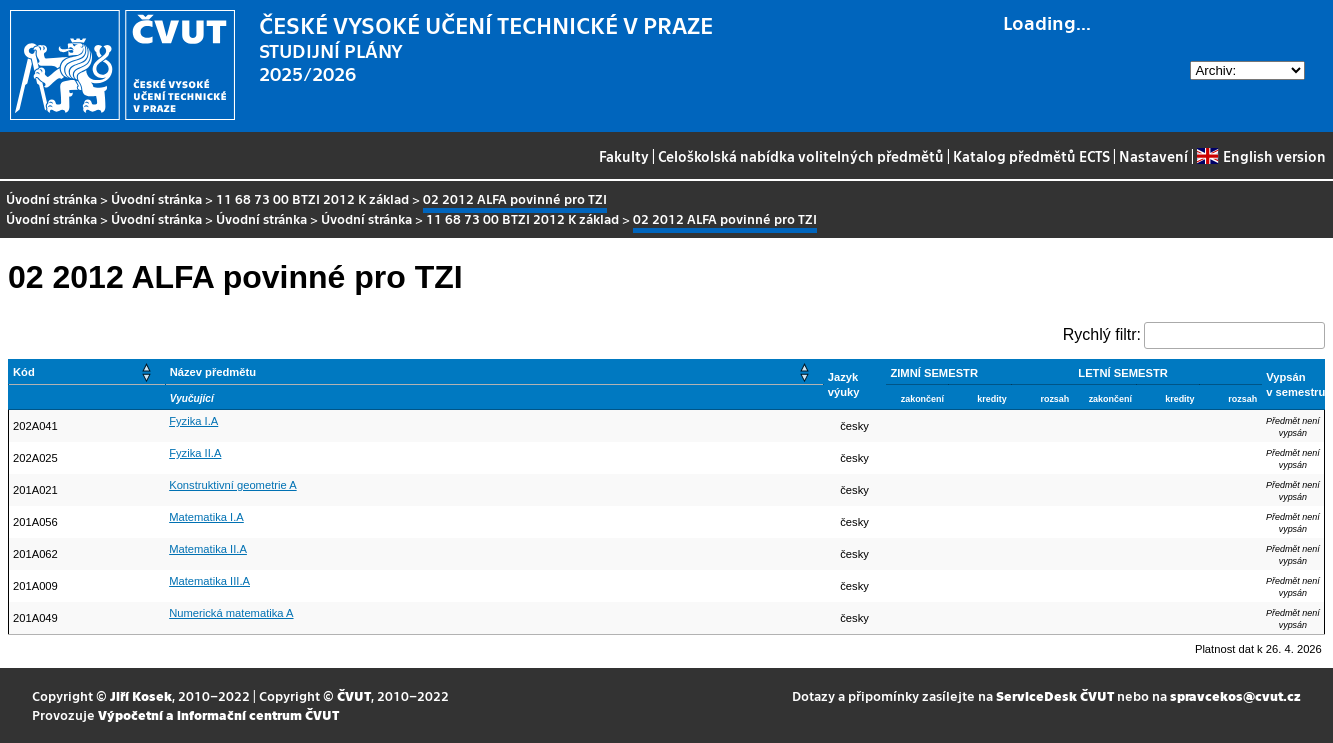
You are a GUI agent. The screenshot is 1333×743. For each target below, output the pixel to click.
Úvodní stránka (51, 198)
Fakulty (624, 156)
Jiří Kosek (141, 695)
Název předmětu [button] (213, 372)
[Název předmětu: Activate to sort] (494, 372)
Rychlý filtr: (1102, 334)
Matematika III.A (209, 581)
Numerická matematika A (231, 613)
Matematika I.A (206, 517)
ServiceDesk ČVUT (1055, 695)
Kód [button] (24, 372)
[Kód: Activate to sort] (87, 372)
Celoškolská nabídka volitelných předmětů (801, 156)
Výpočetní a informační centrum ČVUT (218, 714)
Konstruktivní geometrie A (232, 485)
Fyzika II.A (195, 453)
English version (1261, 156)
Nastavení (1153, 156)
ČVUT (354, 695)
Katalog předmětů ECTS (1031, 156)
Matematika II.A (208, 549)
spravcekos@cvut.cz (1235, 695)
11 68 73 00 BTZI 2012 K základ (312, 198)
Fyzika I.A (193, 421)
